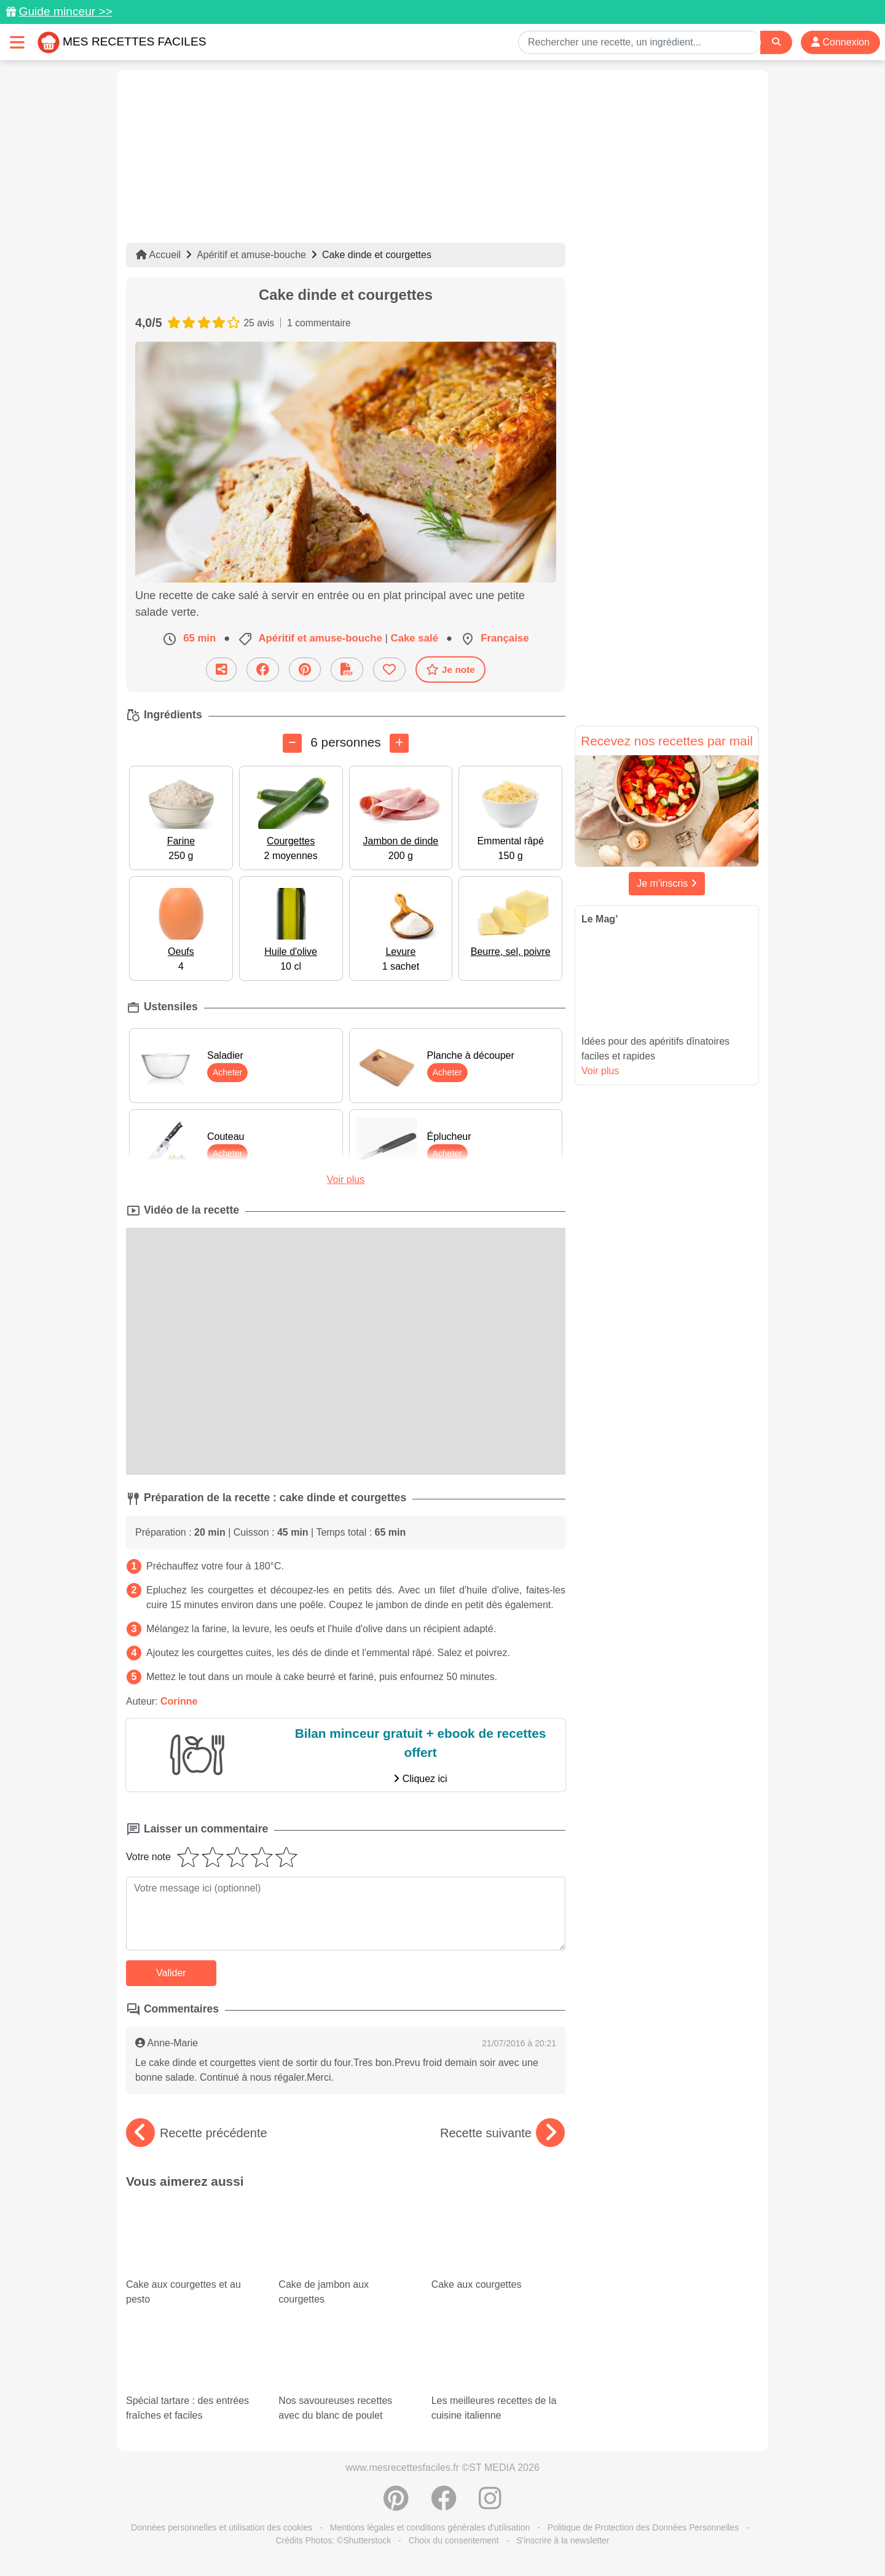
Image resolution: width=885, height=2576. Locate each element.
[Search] (776, 42)
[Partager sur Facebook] (262, 669)
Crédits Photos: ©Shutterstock (333, 2540)
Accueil (158, 254)
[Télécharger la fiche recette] (347, 669)
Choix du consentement (454, 2540)
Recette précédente (196, 2133)
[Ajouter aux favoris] (389, 669)
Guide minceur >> (65, 11)
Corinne (178, 1701)
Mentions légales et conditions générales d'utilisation (430, 2527)
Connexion (840, 42)
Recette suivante (502, 2133)
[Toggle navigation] (17, 42)
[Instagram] (490, 2505)
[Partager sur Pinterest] (305, 669)
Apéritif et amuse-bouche (251, 254)
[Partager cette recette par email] (221, 669)
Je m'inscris (667, 883)
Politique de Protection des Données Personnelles (643, 2527)
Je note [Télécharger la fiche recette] (450, 669)
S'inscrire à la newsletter (562, 2540)
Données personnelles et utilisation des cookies (221, 2527)
